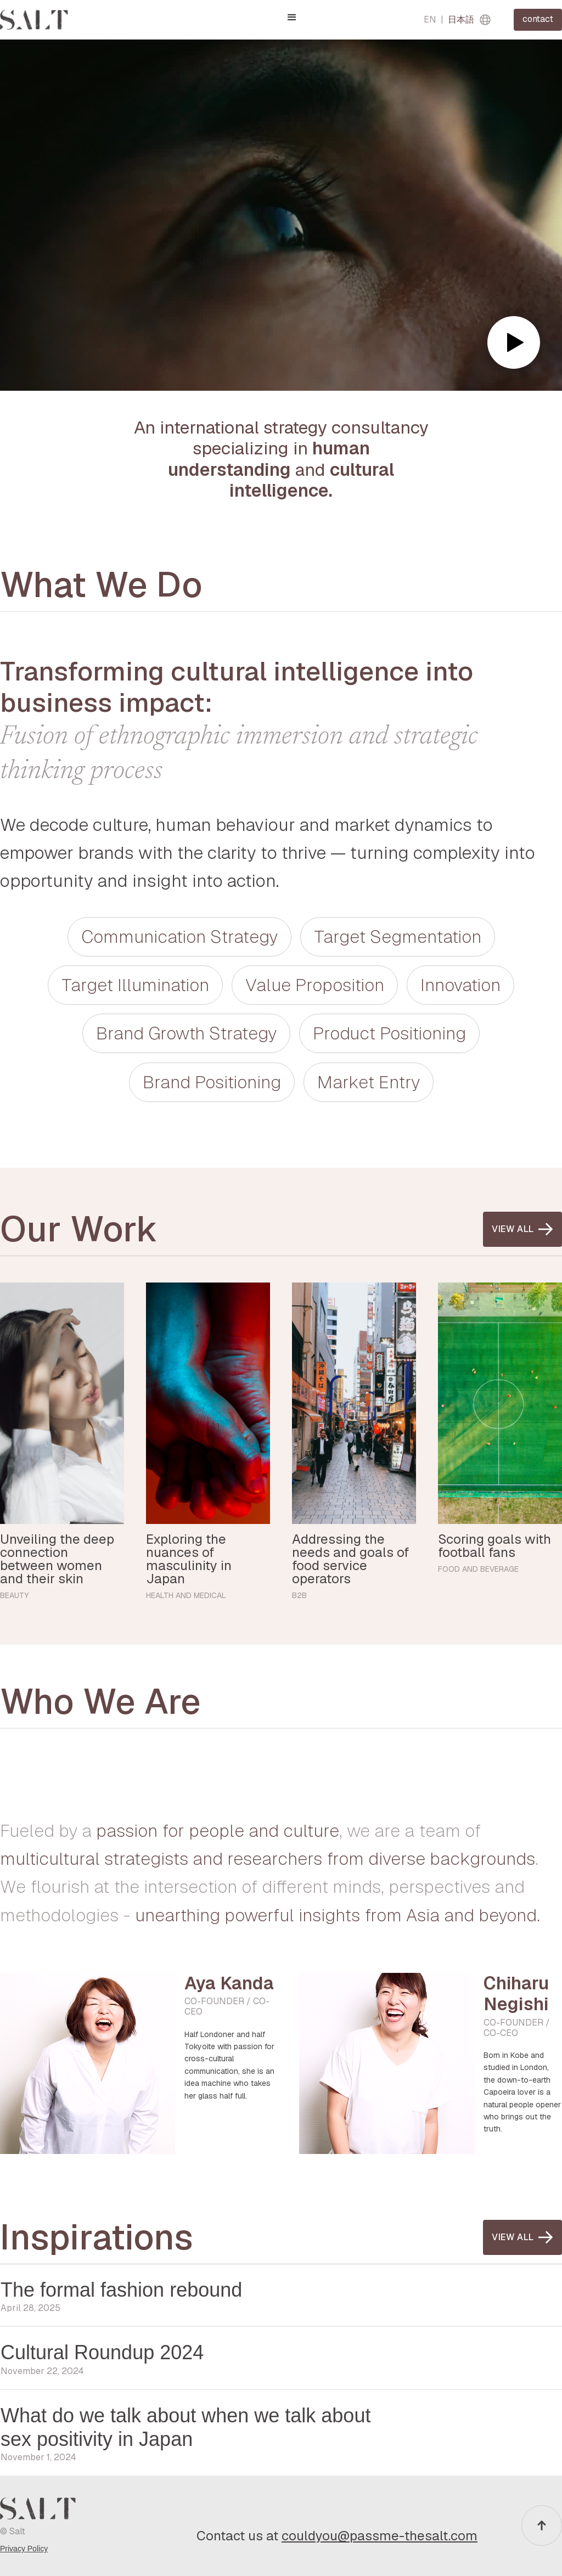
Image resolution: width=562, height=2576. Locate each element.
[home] (34, 20)
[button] (292, 18)
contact (537, 19)
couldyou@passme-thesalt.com (379, 2535)
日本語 (461, 19)
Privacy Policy (24, 2548)
